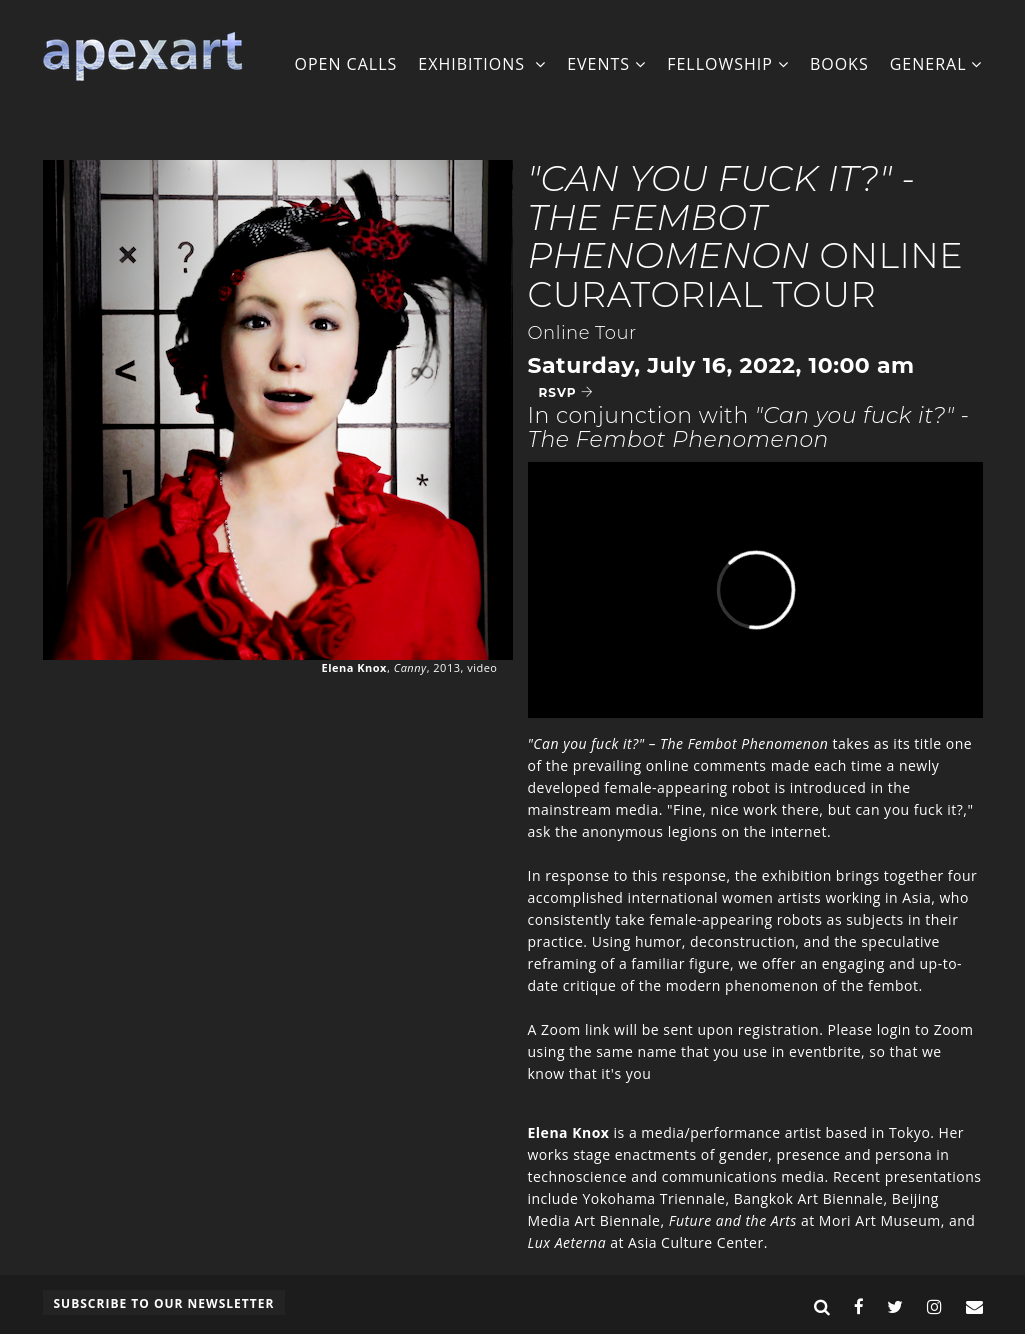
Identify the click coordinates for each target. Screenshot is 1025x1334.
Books (839, 64)
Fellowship (728, 64)
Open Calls (345, 64)
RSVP (566, 392)
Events (606, 64)
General (936, 64)
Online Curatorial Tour (746, 236)
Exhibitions (482, 64)
